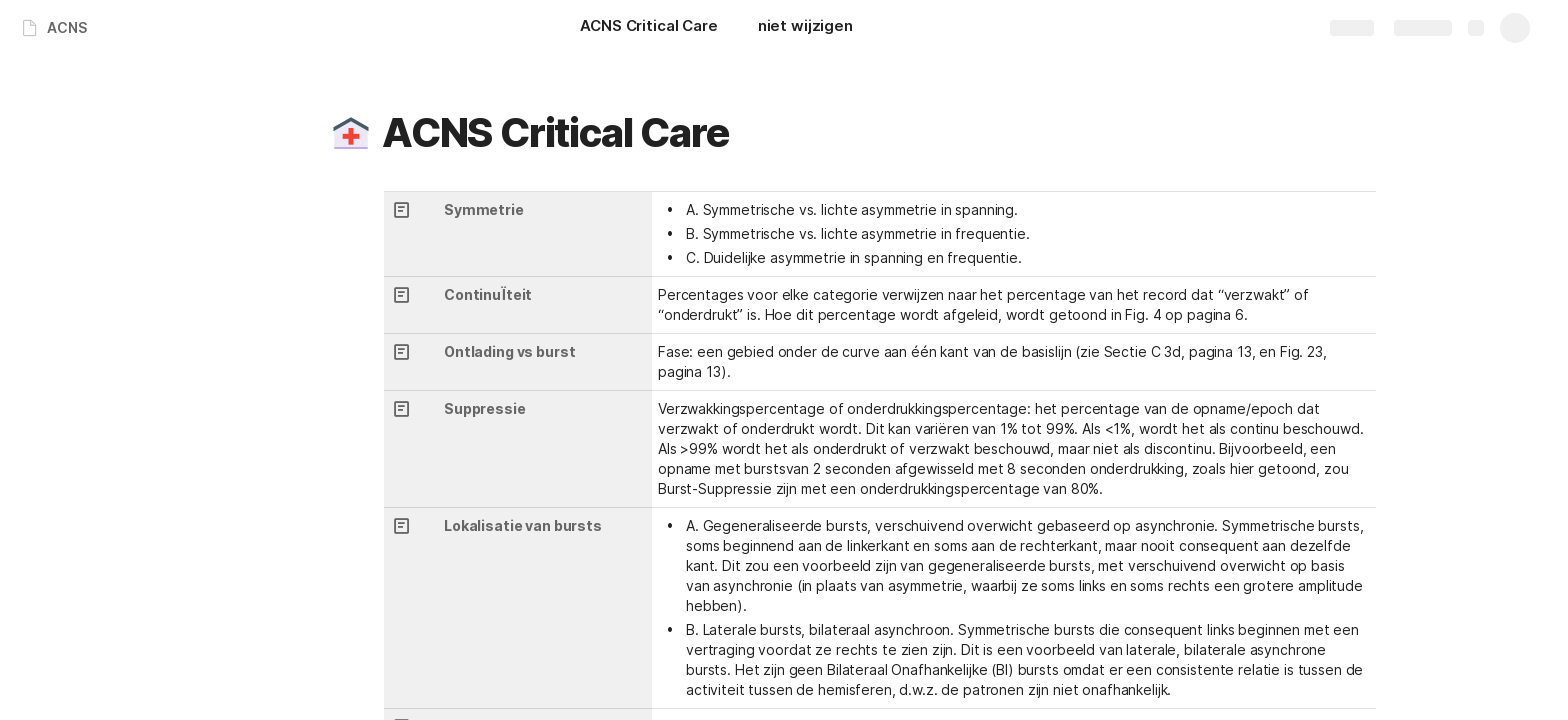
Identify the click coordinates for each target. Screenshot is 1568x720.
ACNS (66, 27)
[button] (351, 133)
